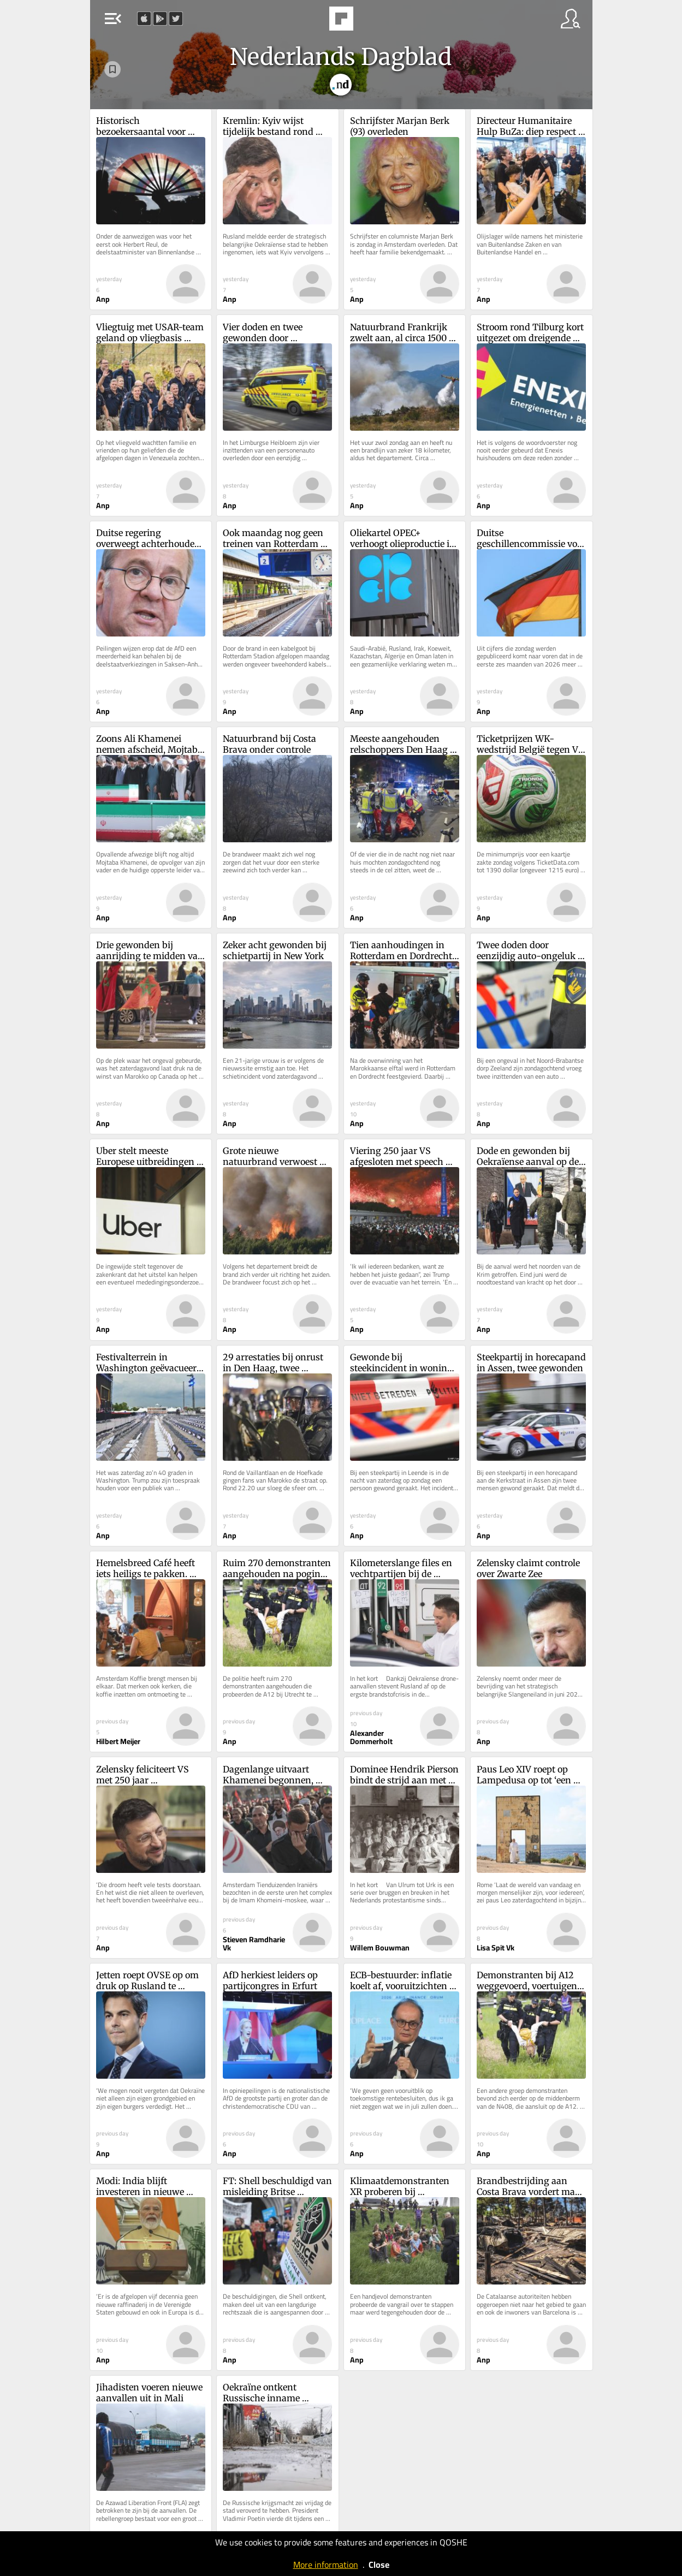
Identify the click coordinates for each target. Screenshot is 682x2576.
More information (325, 2564)
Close (379, 2564)
